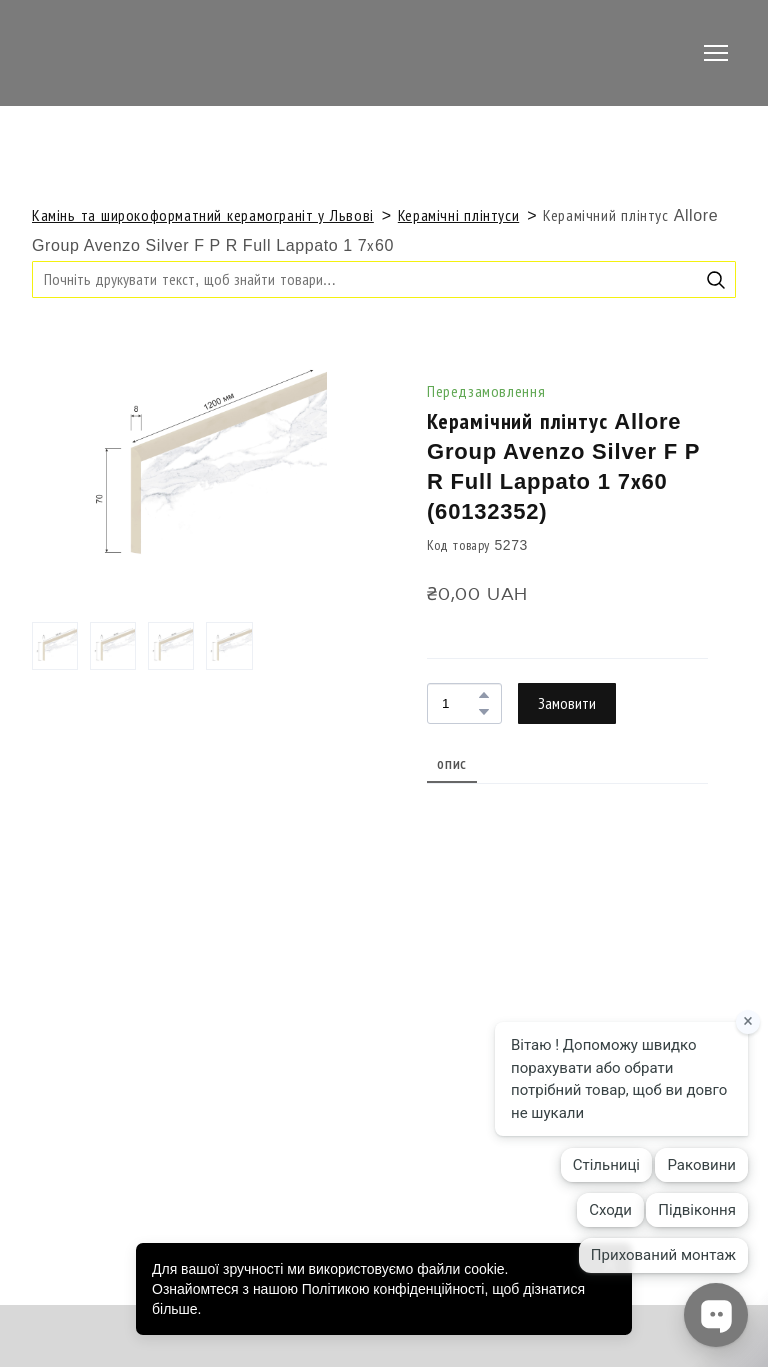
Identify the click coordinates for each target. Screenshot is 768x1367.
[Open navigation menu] (716, 53)
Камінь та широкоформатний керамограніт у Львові (203, 215)
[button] (716, 280)
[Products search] (384, 279)
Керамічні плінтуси (458, 215)
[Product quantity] (459, 703)
